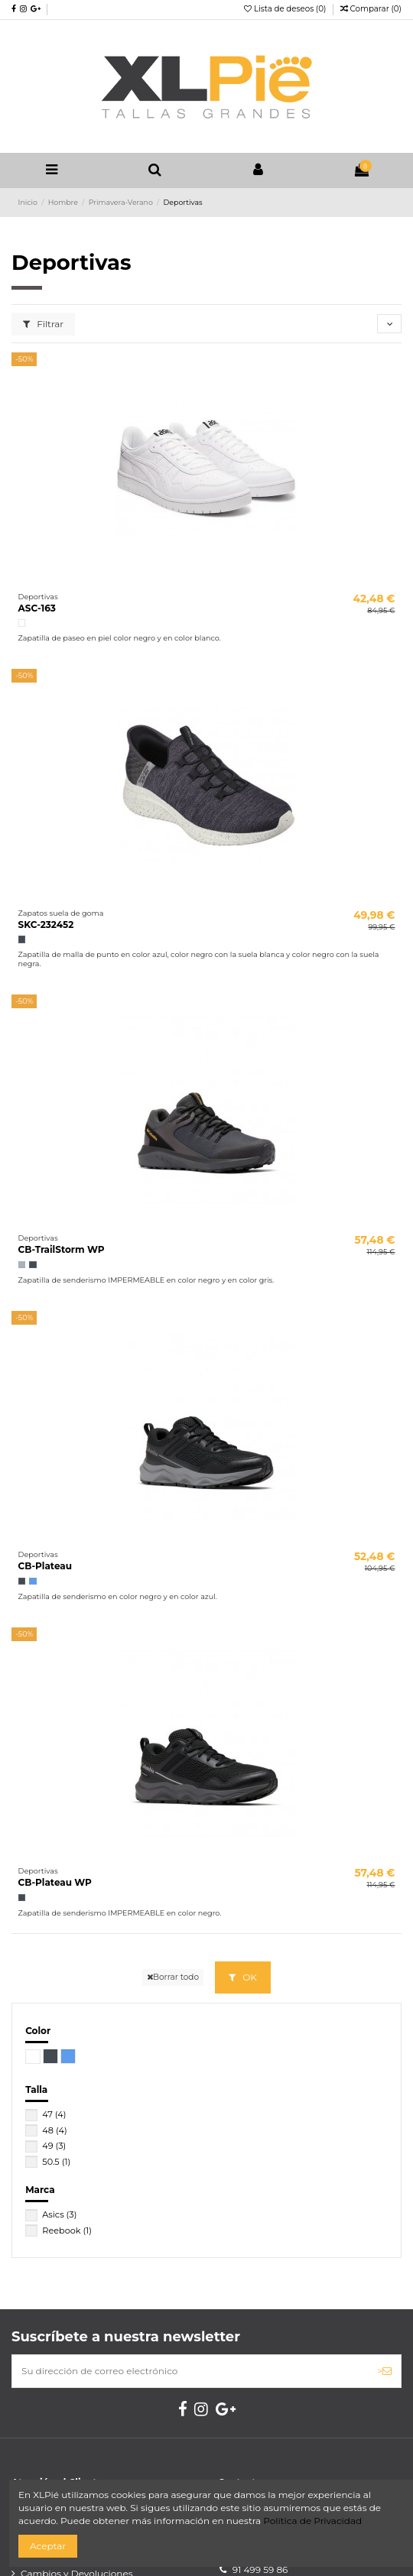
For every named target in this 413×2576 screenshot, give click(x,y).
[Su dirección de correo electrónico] (190, 2371)
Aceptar (48, 2546)
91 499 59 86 (260, 2569)
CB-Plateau (45, 1566)
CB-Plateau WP (55, 1882)
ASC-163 (37, 608)
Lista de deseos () (286, 9)
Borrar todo (173, 1977)
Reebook (67, 2230)
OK (243, 1977)
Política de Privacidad (312, 2520)
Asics (59, 2214)
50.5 (56, 2161)
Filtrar (43, 323)
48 (54, 2130)
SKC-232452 (46, 924)
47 (54, 2114)
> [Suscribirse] (384, 2370)
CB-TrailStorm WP (61, 1249)
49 (54, 2145)
